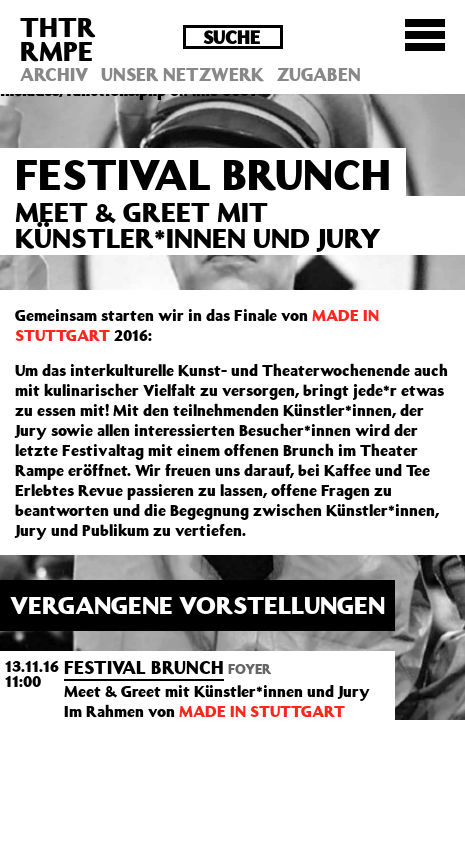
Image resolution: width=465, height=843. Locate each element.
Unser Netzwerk (182, 74)
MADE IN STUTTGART (262, 711)
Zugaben (319, 74)
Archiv (54, 74)
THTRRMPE (58, 38)
